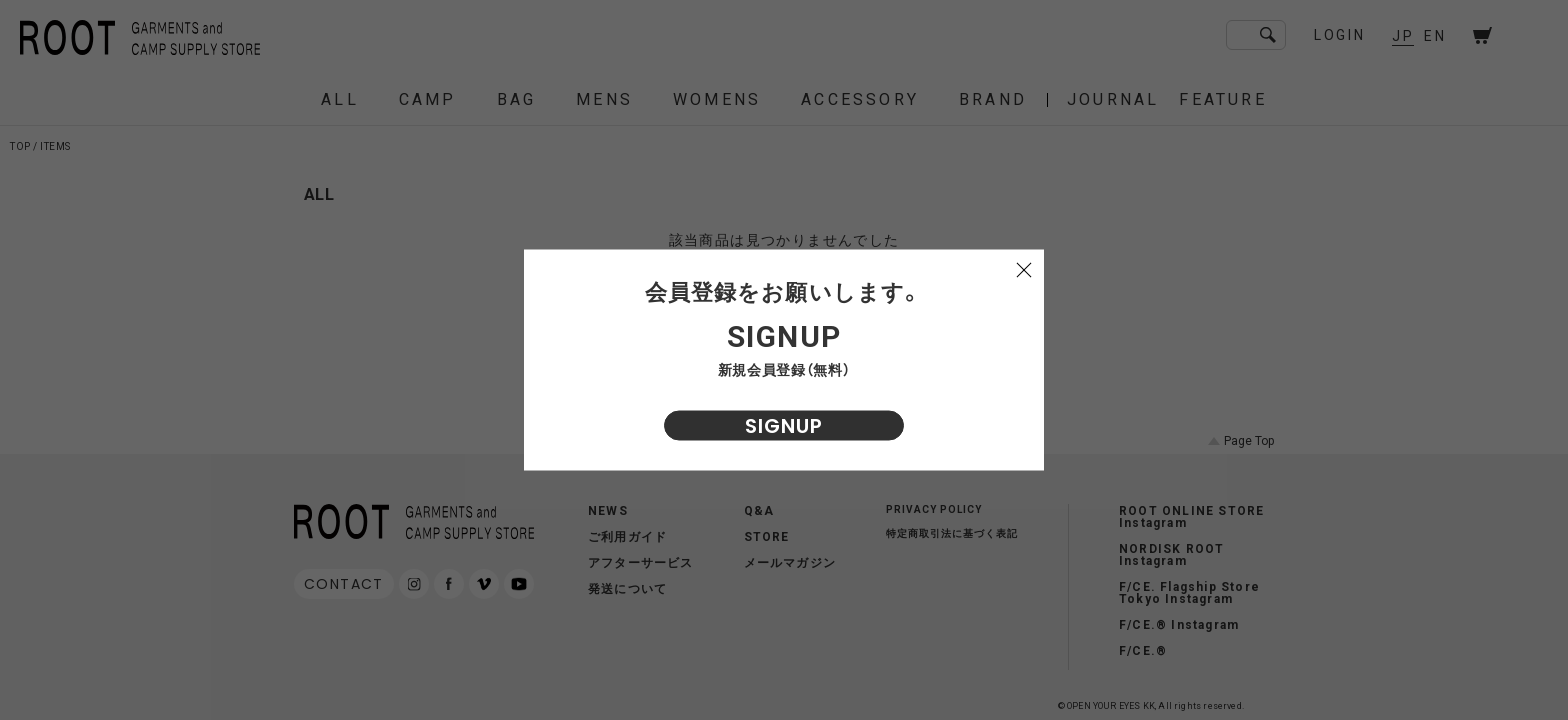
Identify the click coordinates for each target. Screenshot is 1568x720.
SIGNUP (784, 426)
